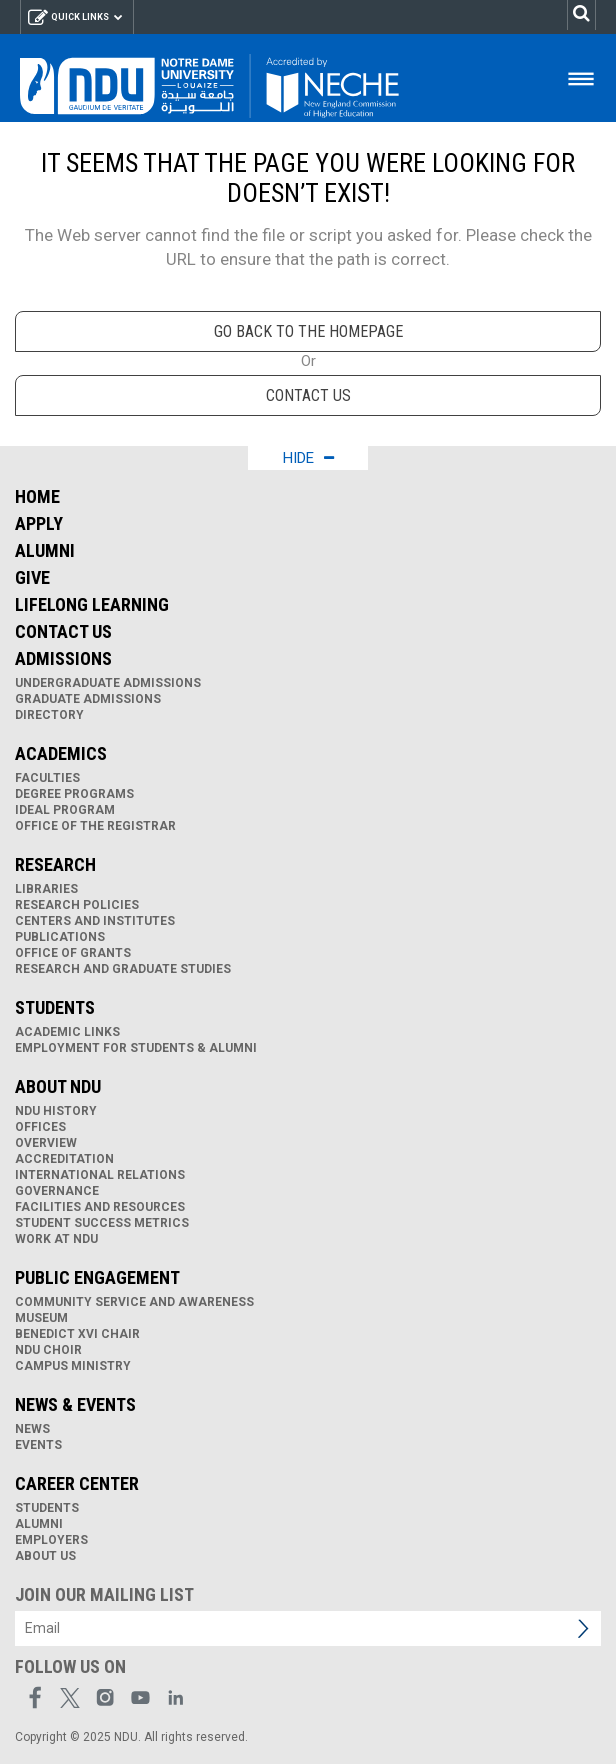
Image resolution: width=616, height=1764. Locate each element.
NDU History (56, 1111)
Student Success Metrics (102, 1223)
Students (55, 1007)
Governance (57, 1191)
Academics (61, 753)
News (32, 1429)
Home (37, 496)
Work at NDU (56, 1239)
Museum (41, 1318)
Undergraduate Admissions (108, 683)
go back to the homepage (308, 331)
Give (32, 577)
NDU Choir (48, 1350)
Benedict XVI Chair (77, 1334)
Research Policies (77, 905)
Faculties (47, 778)
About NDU (58, 1086)
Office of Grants (73, 953)
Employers (51, 1540)
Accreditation (64, 1159)
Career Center (77, 1483)
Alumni (45, 550)
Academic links (67, 1032)
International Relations (100, 1175)
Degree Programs (74, 794)
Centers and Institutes (95, 921)
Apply (39, 523)
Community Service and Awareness (134, 1302)
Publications (60, 937)
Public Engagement (97, 1277)
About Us (45, 1556)
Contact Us (63, 631)
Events (38, 1445)
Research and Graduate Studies (123, 969)
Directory (49, 715)
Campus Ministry (73, 1366)
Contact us (308, 395)
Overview (46, 1143)
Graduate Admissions (88, 699)
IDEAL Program (65, 810)
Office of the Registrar (95, 826)
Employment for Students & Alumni (136, 1048)
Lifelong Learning (92, 604)
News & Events (75, 1404)
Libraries (46, 889)
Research (55, 864)
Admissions (63, 658)
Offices (40, 1127)
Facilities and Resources (100, 1207)
